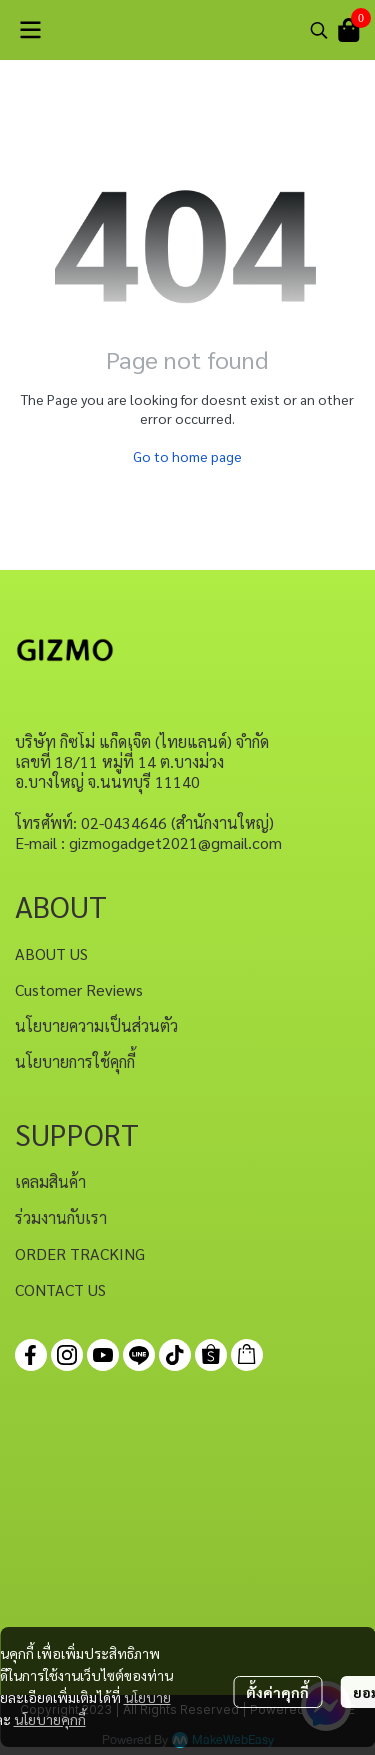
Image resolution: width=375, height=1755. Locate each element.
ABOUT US (51, 953)
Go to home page (187, 456)
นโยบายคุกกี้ (50, 1719)
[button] (319, 30)
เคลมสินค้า (50, 1181)
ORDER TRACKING (80, 1253)
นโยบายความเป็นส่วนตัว (96, 1025)
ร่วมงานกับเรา (61, 1217)
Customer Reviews (79, 989)
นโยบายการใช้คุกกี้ (75, 1061)
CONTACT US (60, 1289)
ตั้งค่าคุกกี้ (277, 1692)
